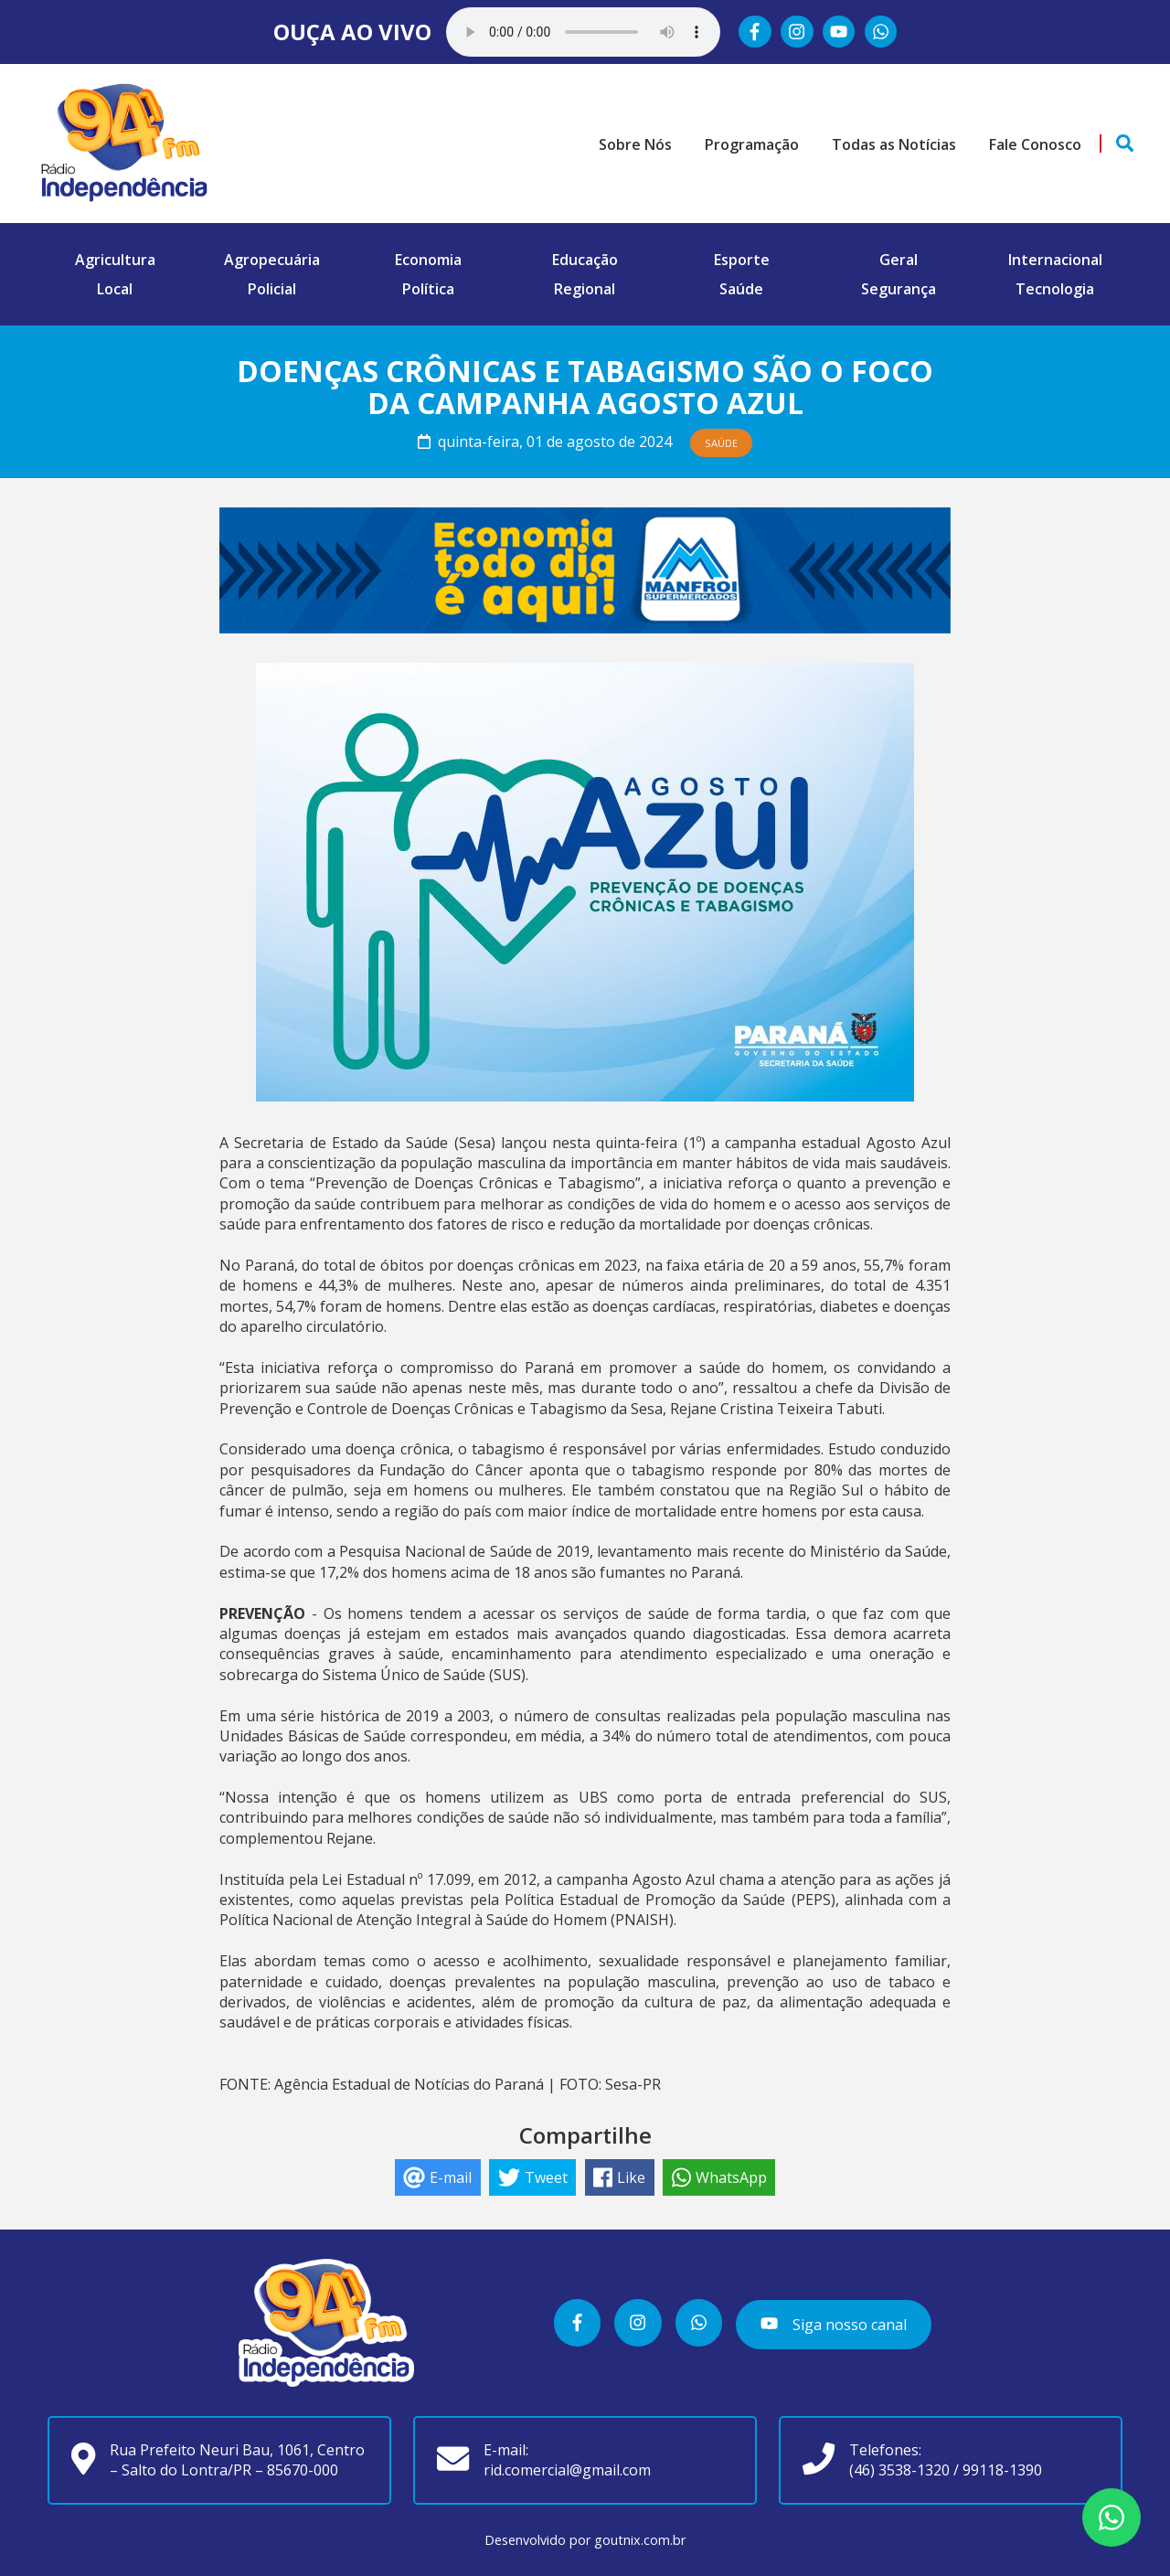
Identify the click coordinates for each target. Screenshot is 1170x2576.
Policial (272, 289)
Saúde (741, 289)
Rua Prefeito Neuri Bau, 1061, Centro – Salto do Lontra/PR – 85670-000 (237, 2460)
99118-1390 (1002, 2470)
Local (115, 289)
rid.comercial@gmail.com (567, 2470)
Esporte (742, 260)
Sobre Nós (635, 144)
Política (428, 289)
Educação (585, 260)
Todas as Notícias (894, 144)
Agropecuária (272, 260)
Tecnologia (1055, 289)
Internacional (1055, 260)
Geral (898, 260)
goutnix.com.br (640, 2540)
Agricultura (115, 260)
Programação (752, 144)
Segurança (898, 289)
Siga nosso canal (833, 2324)
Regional (584, 289)
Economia (428, 260)
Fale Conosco (1035, 144)
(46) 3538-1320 (899, 2470)
